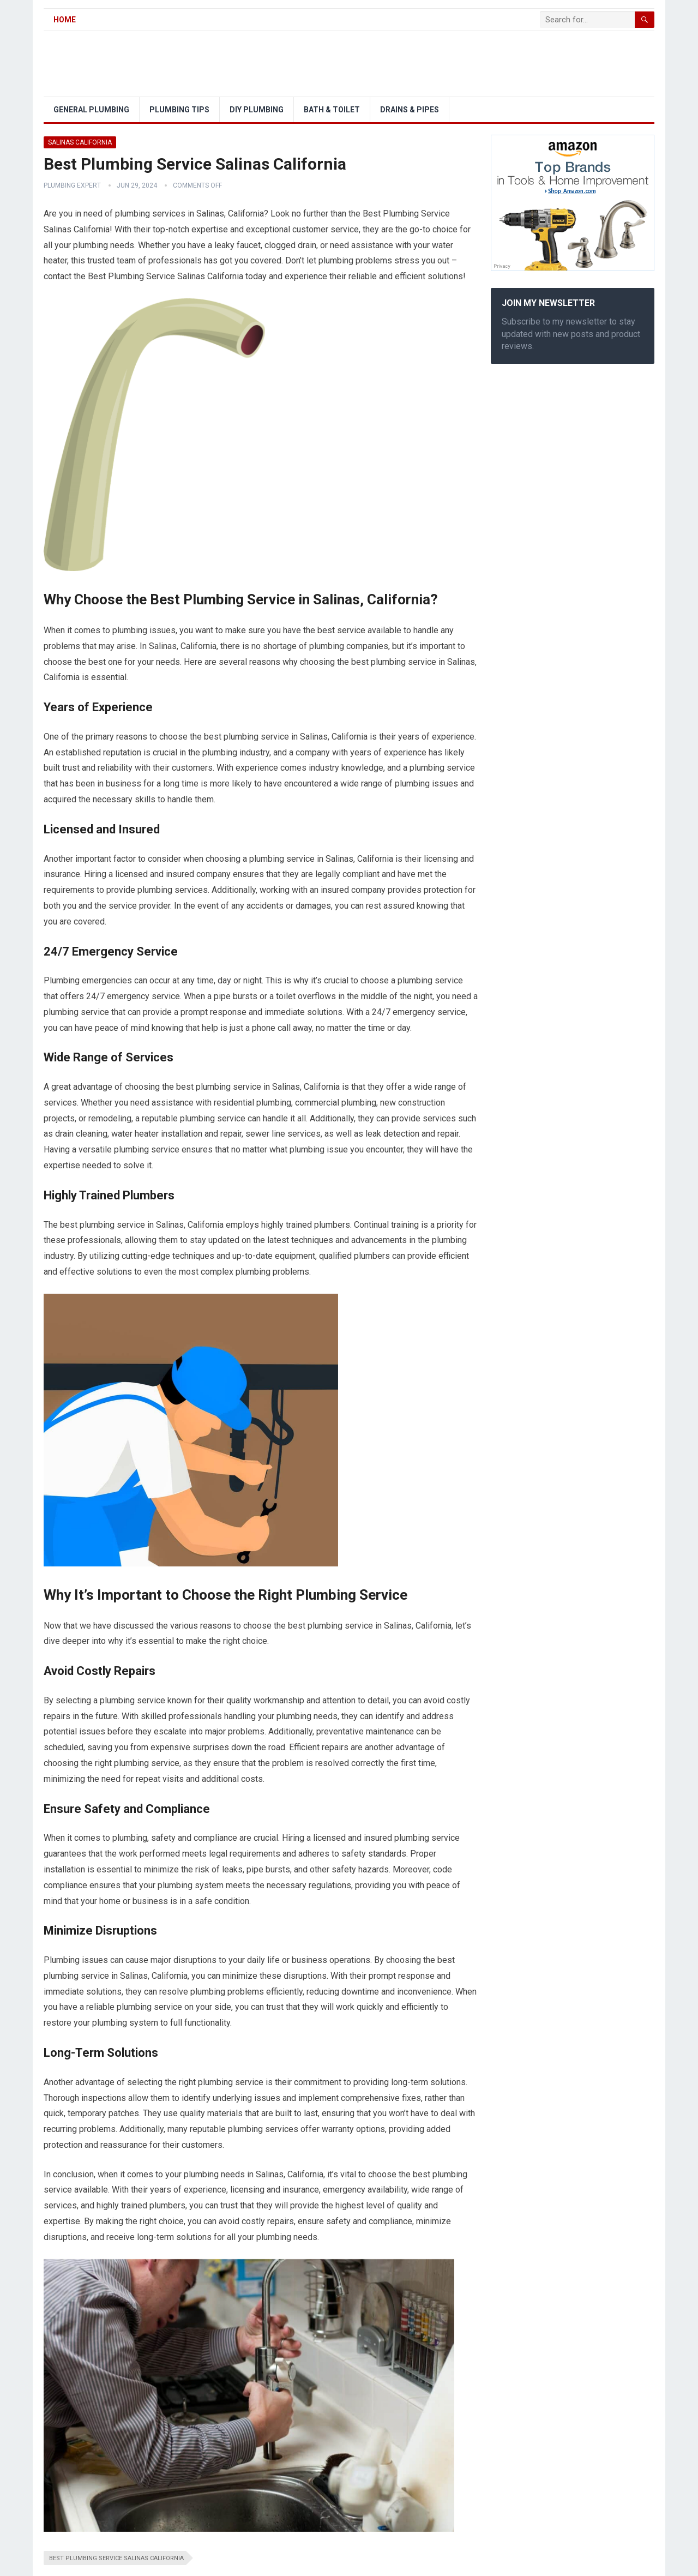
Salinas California (80, 142)
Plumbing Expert (72, 185)
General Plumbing (91, 109)
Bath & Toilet (332, 109)
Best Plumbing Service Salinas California (116, 2558)
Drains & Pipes (409, 109)
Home (64, 19)
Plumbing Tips (179, 109)
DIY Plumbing (257, 109)
